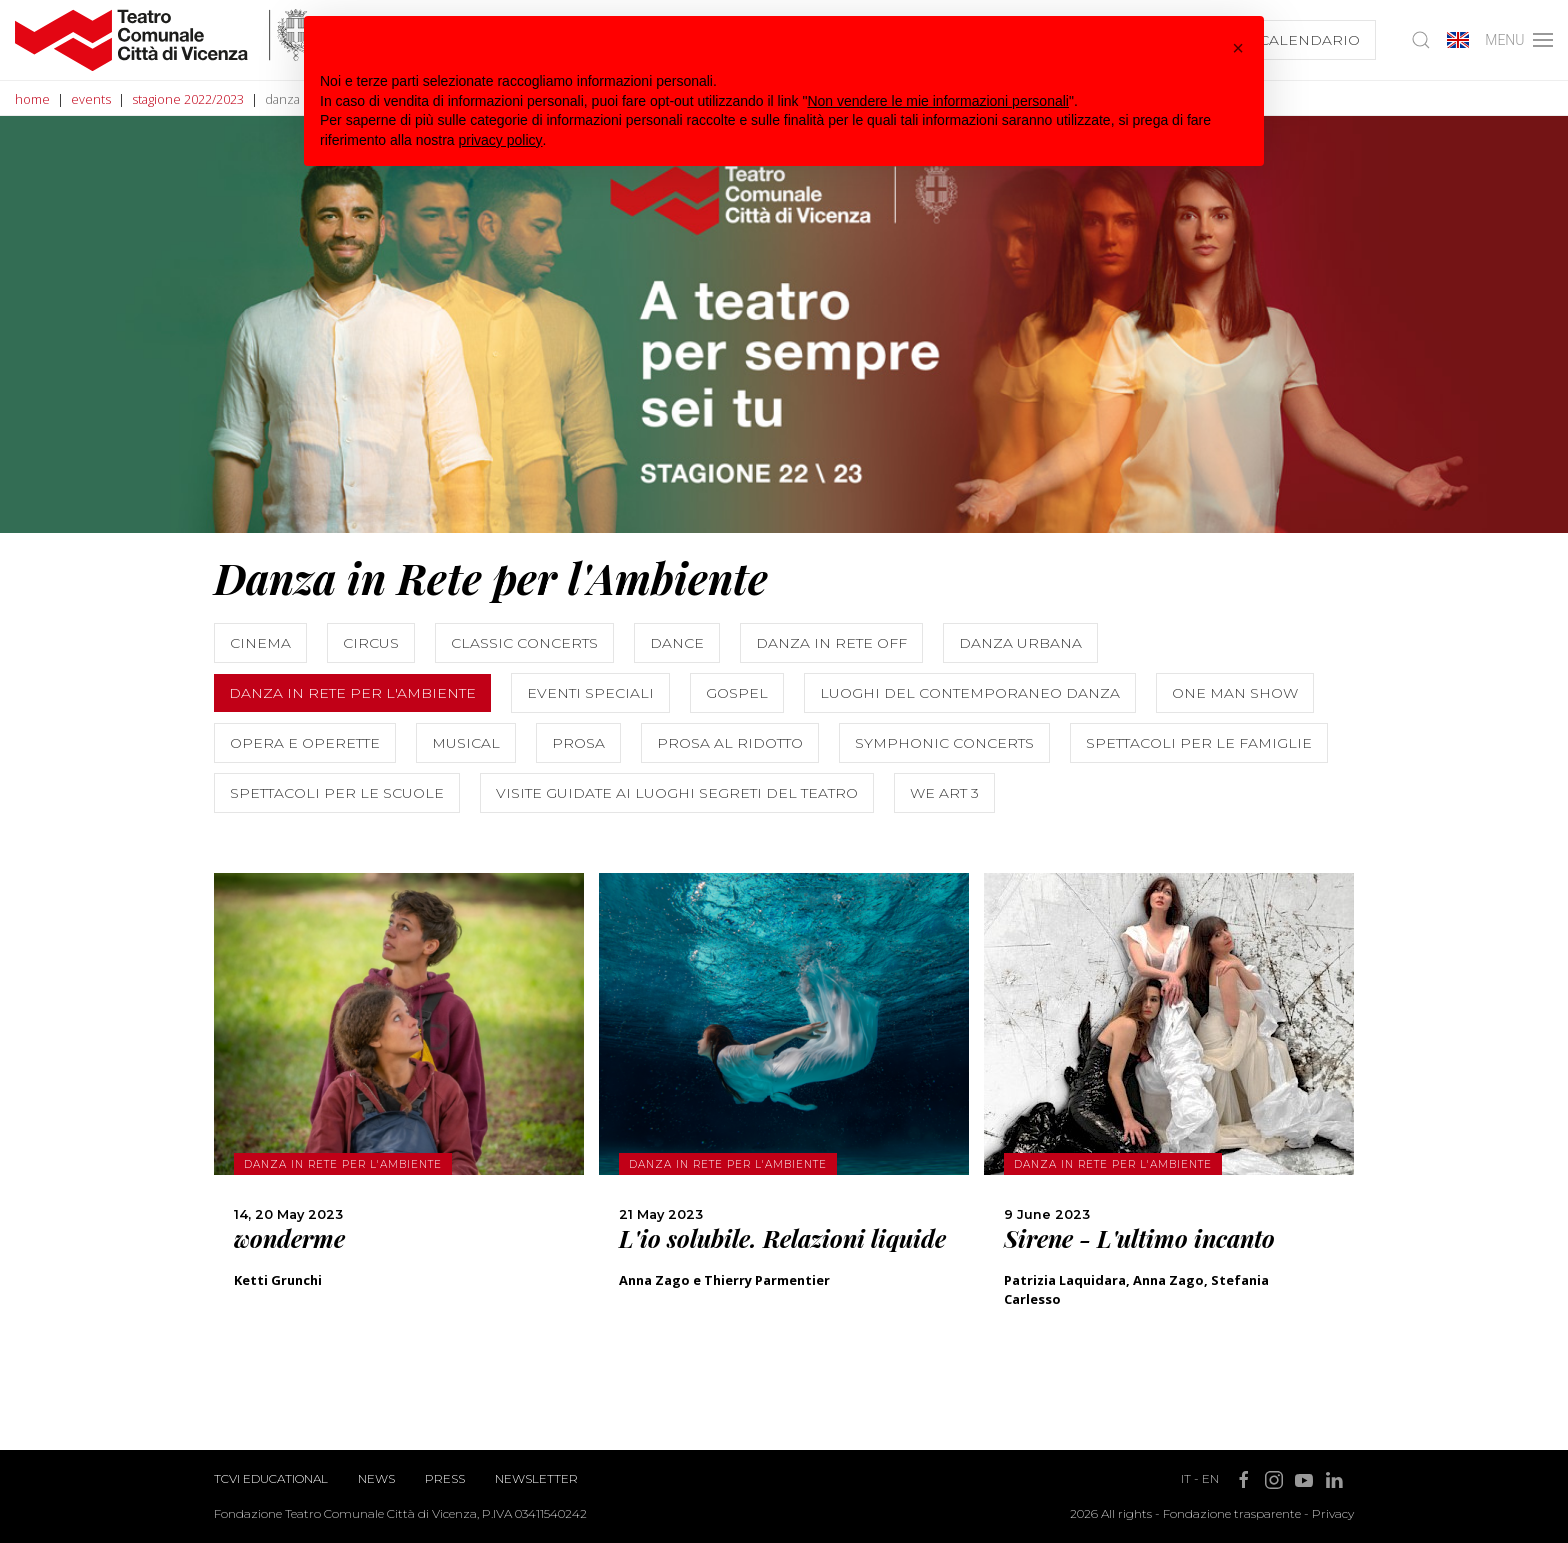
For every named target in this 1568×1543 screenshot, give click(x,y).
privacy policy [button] (501, 140)
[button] (1238, 48)
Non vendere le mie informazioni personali (937, 101)
